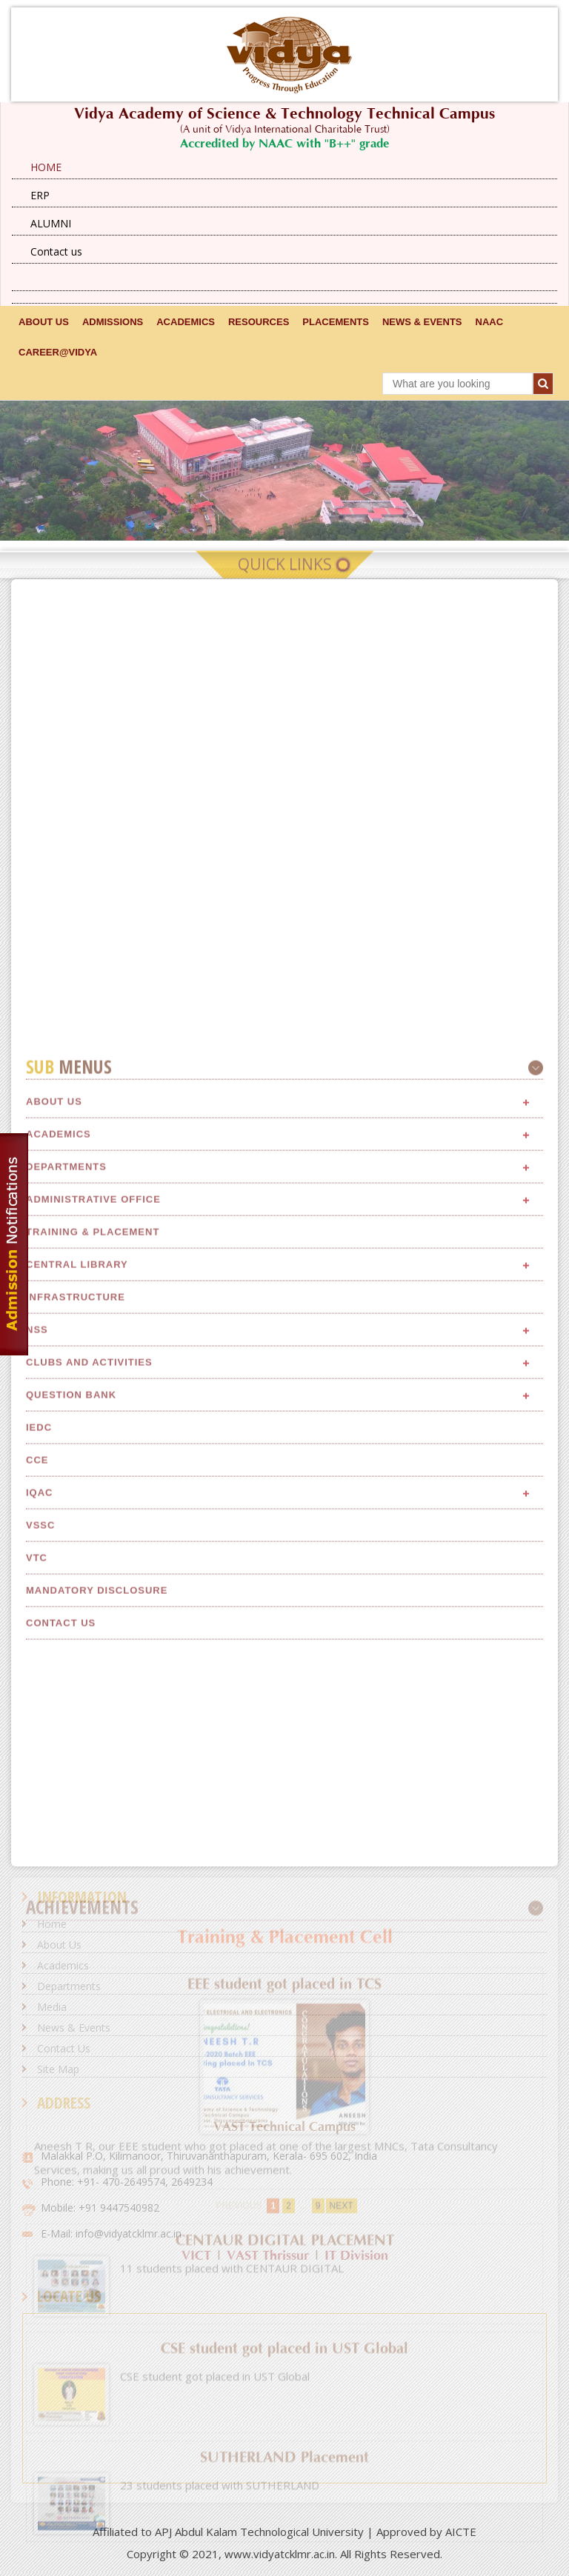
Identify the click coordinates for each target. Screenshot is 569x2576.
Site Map (58, 2069)
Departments (66, 1742)
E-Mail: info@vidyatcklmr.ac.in (111, 2233)
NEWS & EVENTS (422, 321)
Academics (58, 1709)
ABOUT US (44, 321)
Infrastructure (75, 1872)
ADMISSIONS (112, 321)
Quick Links (285, 576)
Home (52, 1924)
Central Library (77, 1840)
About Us (54, 1677)
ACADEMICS (185, 321)
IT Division (356, 2255)
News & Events (73, 2028)
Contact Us (63, 2048)
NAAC (490, 321)
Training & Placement (92, 1807)
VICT (196, 2255)
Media (52, 2007)
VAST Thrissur (268, 2255)
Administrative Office (93, 1775)
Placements (335, 321)
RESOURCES (258, 321)
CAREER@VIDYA (58, 352)
